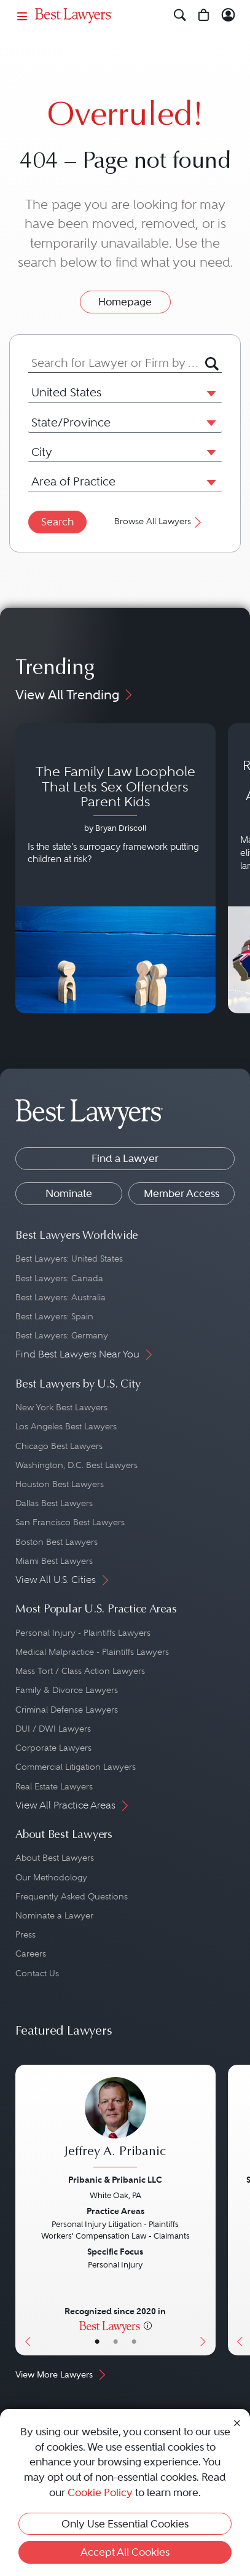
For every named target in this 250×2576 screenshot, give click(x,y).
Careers (30, 1953)
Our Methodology (51, 1877)
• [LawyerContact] (134, 2341)
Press (25, 1934)
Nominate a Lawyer (54, 1915)
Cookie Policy (100, 2492)
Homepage (125, 302)
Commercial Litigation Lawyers (75, 1767)
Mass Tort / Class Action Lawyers (80, 1671)
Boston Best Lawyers (56, 1542)
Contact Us (37, 1973)
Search (57, 522)
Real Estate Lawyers (54, 1786)
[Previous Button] (25, 2210)
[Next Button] (205, 2210)
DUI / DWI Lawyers (53, 1729)
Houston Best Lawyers (59, 1484)
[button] (209, 392)
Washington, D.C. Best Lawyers (76, 1465)
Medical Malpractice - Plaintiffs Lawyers (92, 1652)
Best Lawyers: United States (69, 1258)
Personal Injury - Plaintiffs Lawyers (82, 1633)
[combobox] (116, 362)
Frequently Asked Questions (71, 1896)
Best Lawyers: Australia (60, 1297)
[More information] (148, 2325)
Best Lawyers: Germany (61, 1335)
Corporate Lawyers (53, 1748)
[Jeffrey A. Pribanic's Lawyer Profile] (115, 2123)
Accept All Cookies (125, 2552)
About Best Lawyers (54, 1858)
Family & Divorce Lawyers (66, 1690)
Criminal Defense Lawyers (66, 1709)
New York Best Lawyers (61, 1407)
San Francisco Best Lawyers (70, 1522)
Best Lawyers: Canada (59, 1278)
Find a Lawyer (125, 1158)
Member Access (181, 1193)
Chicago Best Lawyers (59, 1446)
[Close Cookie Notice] (237, 2423)
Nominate (68, 1193)
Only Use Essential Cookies (125, 2524)
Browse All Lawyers (159, 521)
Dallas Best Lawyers (54, 1503)
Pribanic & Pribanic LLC (115, 2179)
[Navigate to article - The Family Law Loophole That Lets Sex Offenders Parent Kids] (115, 868)
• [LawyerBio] (115, 2341)
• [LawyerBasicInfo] (97, 2341)
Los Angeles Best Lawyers (66, 1426)
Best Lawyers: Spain (54, 1316)
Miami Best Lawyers (54, 1561)
